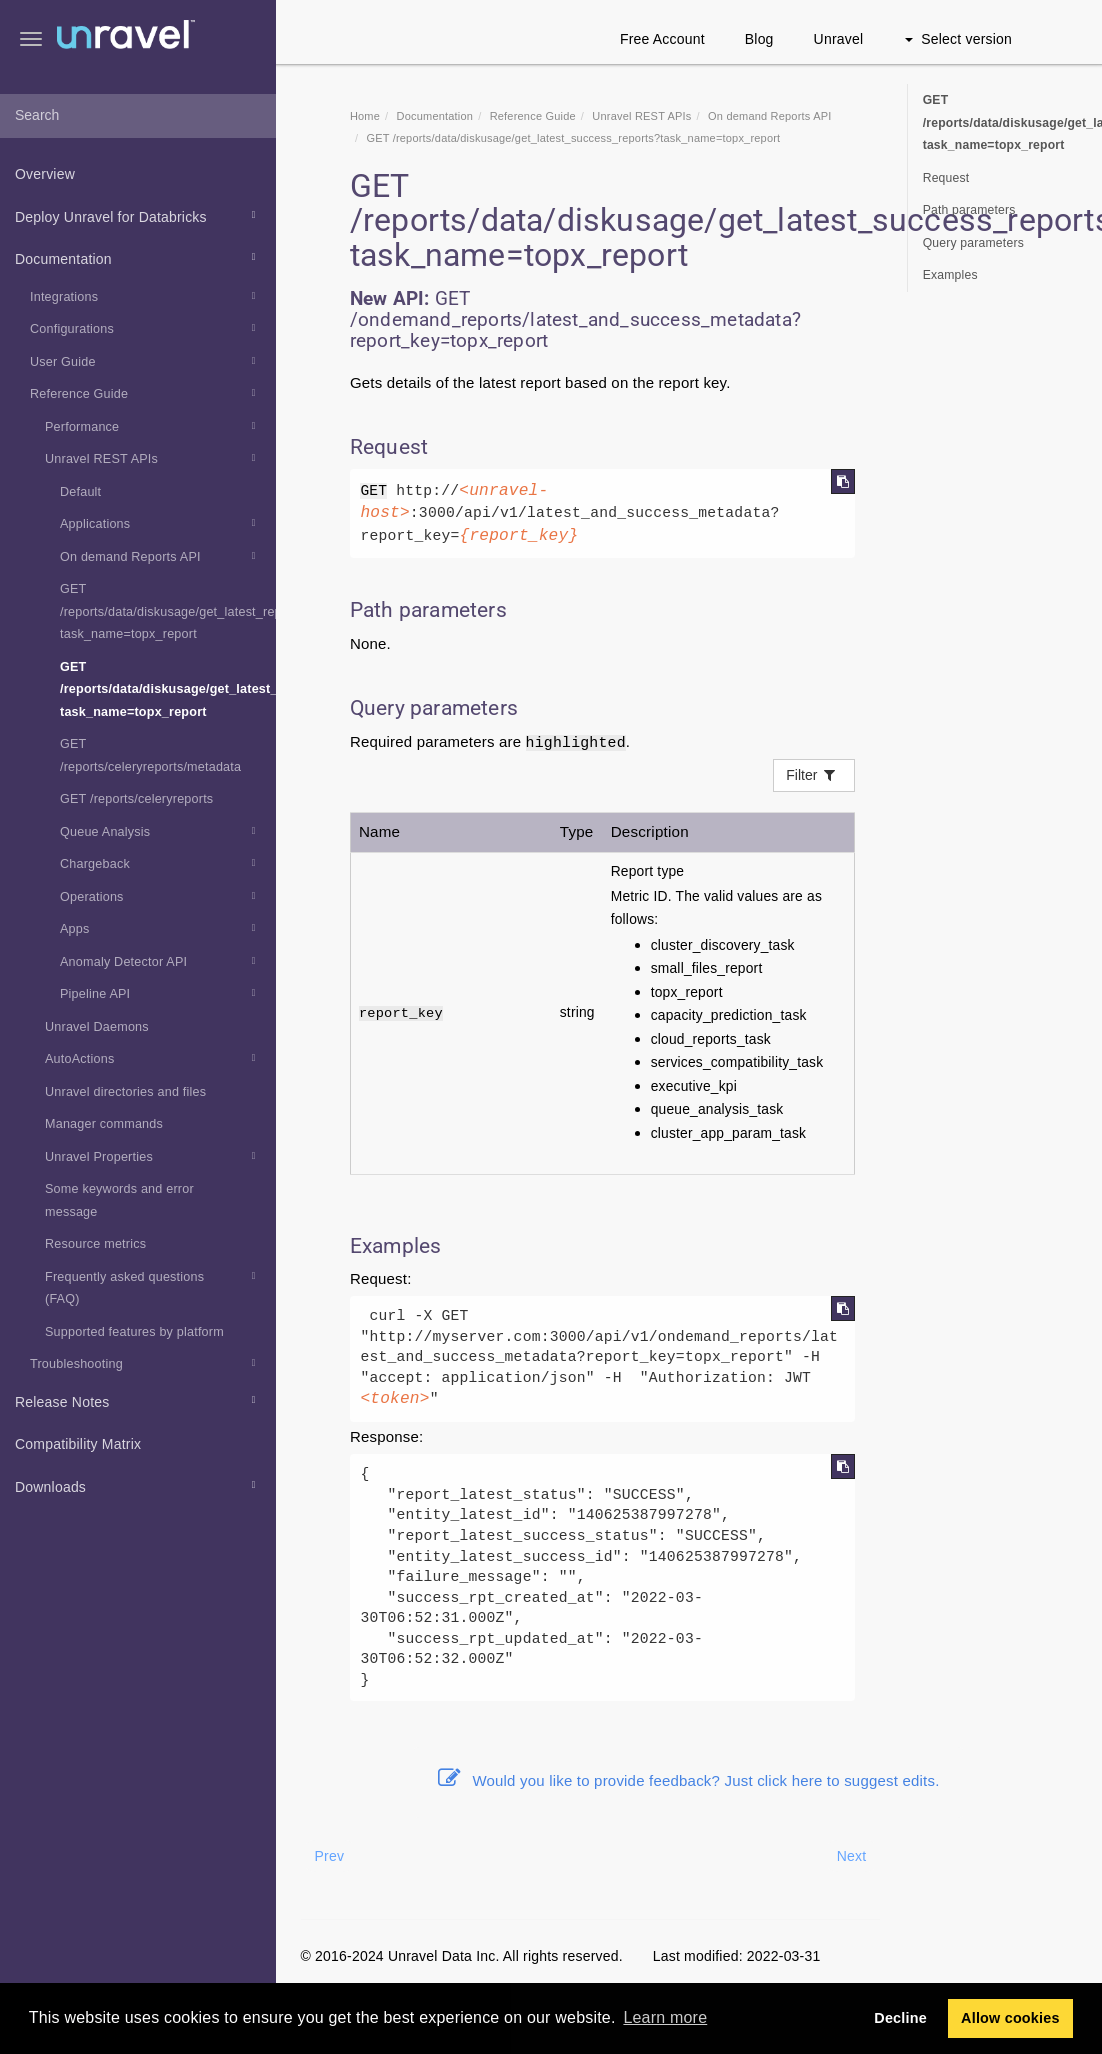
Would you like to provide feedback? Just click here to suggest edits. (689, 1780)
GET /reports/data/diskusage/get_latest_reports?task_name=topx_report (168, 611)
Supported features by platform (134, 1332)
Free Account (662, 39)
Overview (45, 174)
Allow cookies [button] (1010, 2018)
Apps (161, 928)
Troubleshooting (146, 1363)
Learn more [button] (665, 2017)
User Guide (146, 361)
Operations (161, 896)
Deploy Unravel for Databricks (138, 215)
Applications (161, 523)
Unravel (839, 39)
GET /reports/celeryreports (136, 799)
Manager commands (104, 1124)
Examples (950, 275)
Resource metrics (95, 1244)
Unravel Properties (153, 1156)
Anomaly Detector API (161, 961)
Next (852, 1856)
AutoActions (153, 1058)
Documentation (138, 257)
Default (80, 492)
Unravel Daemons (97, 1027)
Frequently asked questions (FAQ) (153, 1286)
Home (365, 116)
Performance (153, 426)
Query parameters (973, 243)
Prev (330, 1856)
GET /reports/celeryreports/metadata (150, 755)
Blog (759, 39)
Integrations (146, 296)
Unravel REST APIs (153, 458)
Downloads (138, 1485)
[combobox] (138, 116)
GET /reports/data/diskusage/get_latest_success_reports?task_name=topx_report (168, 689)
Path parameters (969, 210)
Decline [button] (900, 2018)
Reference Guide (146, 393)
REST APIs (641, 116)
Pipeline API (161, 993)
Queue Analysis (161, 831)
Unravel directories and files (125, 1092)
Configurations (146, 328)
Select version (958, 39)
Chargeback (161, 863)
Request (946, 178)
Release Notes (138, 1400)
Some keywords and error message (119, 1200)
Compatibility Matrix (78, 1444)
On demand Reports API (161, 556)
